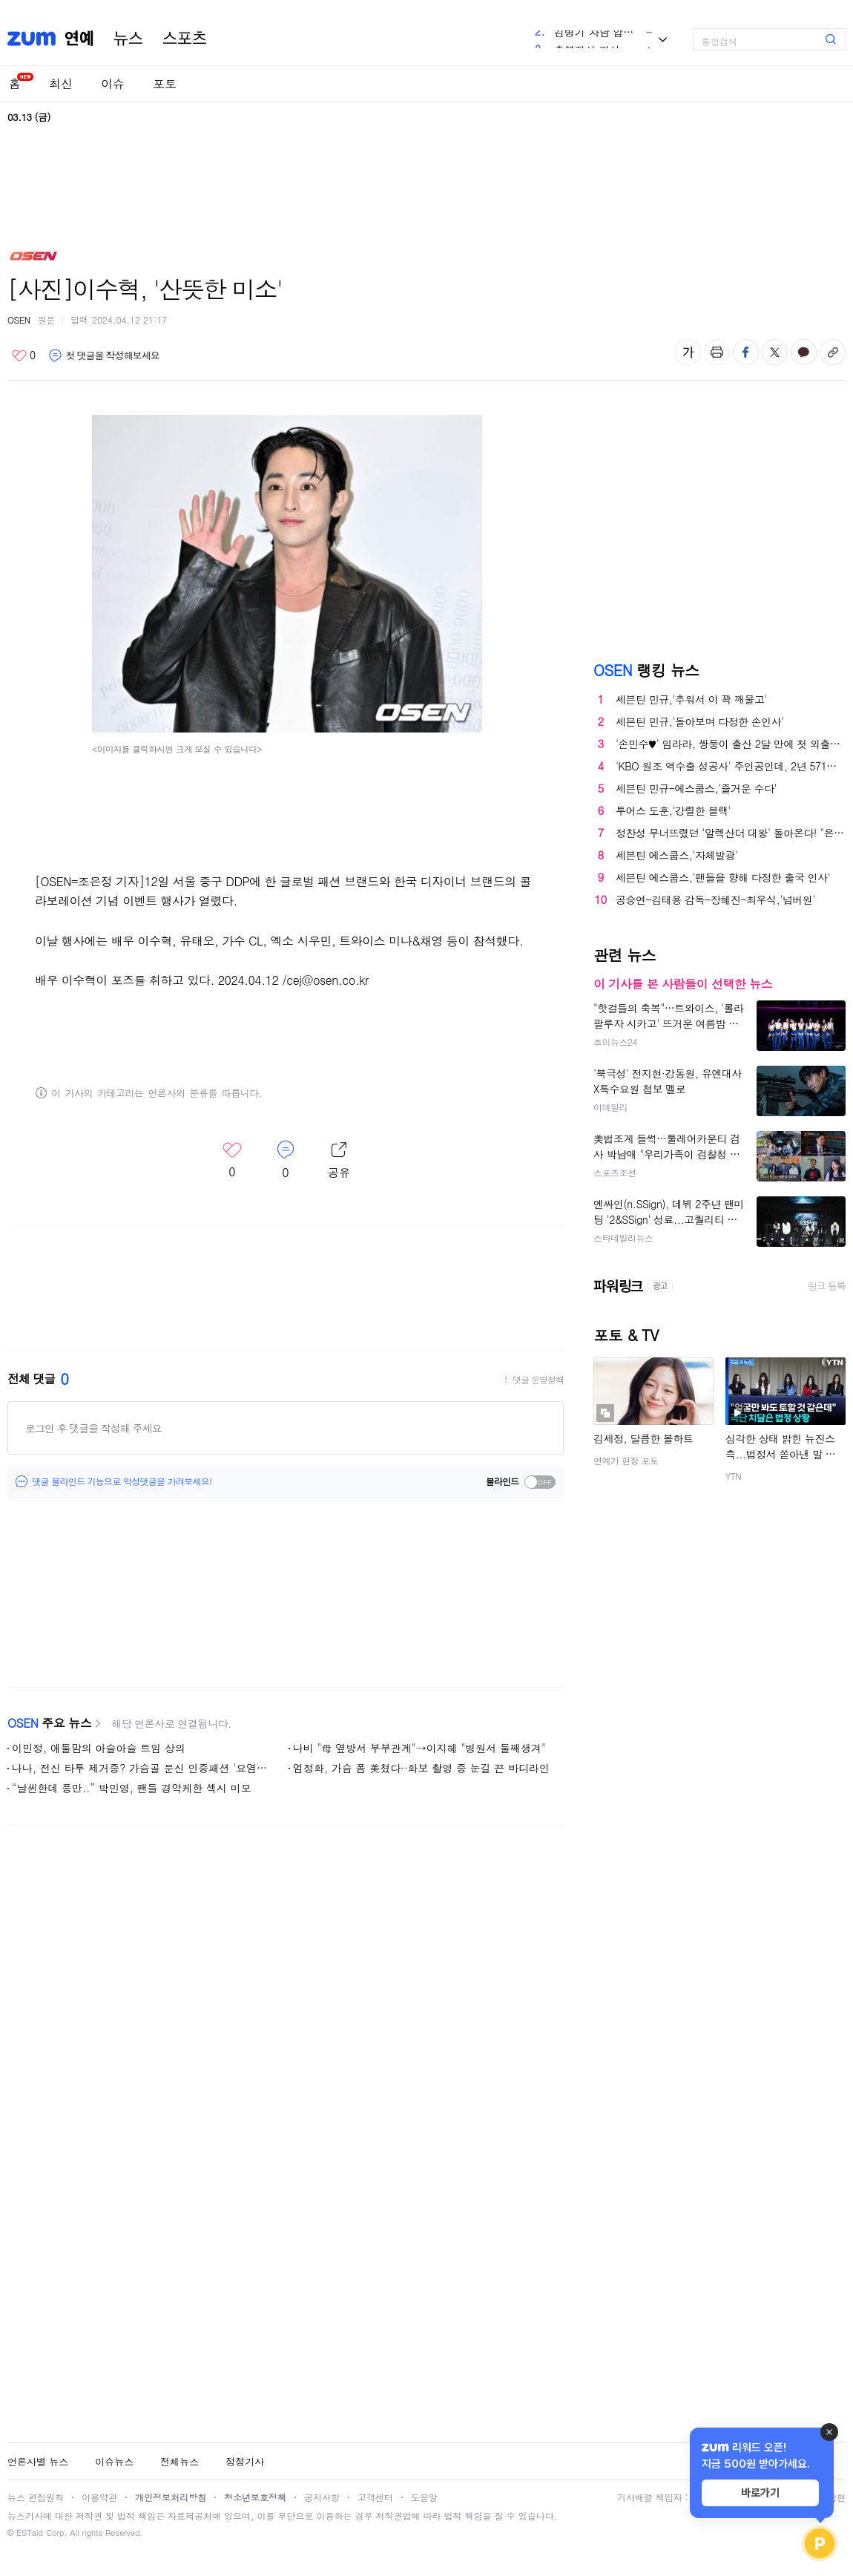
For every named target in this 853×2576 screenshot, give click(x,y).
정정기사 (244, 2461)
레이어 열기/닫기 (339, 1161)
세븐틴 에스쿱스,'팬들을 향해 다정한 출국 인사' (723, 877)
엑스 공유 (775, 352)
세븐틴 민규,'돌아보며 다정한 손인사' (700, 721)
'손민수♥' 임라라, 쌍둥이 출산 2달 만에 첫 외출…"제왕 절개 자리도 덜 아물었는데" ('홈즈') (731, 743)
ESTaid (29, 2532)
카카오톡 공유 (804, 352)
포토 (165, 83)
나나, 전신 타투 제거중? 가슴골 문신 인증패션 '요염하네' (143, 1767)
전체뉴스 (179, 2461)
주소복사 (833, 352)
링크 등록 (827, 1286)
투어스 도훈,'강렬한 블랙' (673, 810)
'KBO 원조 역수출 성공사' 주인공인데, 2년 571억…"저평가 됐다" (731, 765)
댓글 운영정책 (538, 1380)
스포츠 (184, 38)
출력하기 (717, 352)
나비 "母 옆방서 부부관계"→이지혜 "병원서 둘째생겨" (419, 1747)
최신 (61, 83)
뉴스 (128, 38)
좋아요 (23, 355)
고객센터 (375, 2497)
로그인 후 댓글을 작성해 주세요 (93, 1427)
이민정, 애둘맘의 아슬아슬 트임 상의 (98, 1747)
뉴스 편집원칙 (35, 2497)
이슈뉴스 (114, 2461)
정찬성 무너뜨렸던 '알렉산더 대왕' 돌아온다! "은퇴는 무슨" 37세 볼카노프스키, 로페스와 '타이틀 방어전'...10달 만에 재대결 (731, 832)
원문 (46, 319)
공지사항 (322, 2497)
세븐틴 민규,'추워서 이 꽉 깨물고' (691, 699)
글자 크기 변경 (688, 352)
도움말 (424, 2497)
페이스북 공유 (746, 352)
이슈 (113, 83)
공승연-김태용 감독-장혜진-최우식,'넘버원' (715, 899)
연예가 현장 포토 (626, 1460)
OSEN (18, 319)
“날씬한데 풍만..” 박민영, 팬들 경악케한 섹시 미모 (131, 1787)
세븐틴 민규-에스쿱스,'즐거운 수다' (696, 788)
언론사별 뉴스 (37, 2461)
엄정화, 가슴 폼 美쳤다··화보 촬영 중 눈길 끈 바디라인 (421, 1767)
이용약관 (99, 2497)
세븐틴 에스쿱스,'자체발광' (677, 855)
